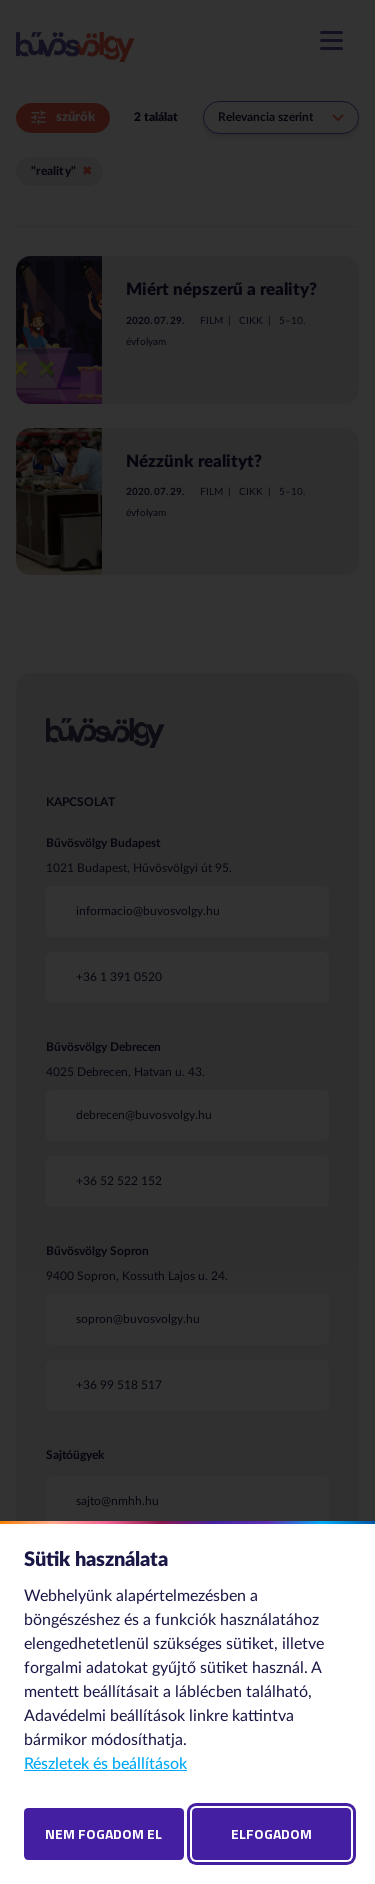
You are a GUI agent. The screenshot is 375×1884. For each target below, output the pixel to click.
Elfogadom (271, 1833)
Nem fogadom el (103, 1833)
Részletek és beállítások (105, 1764)
